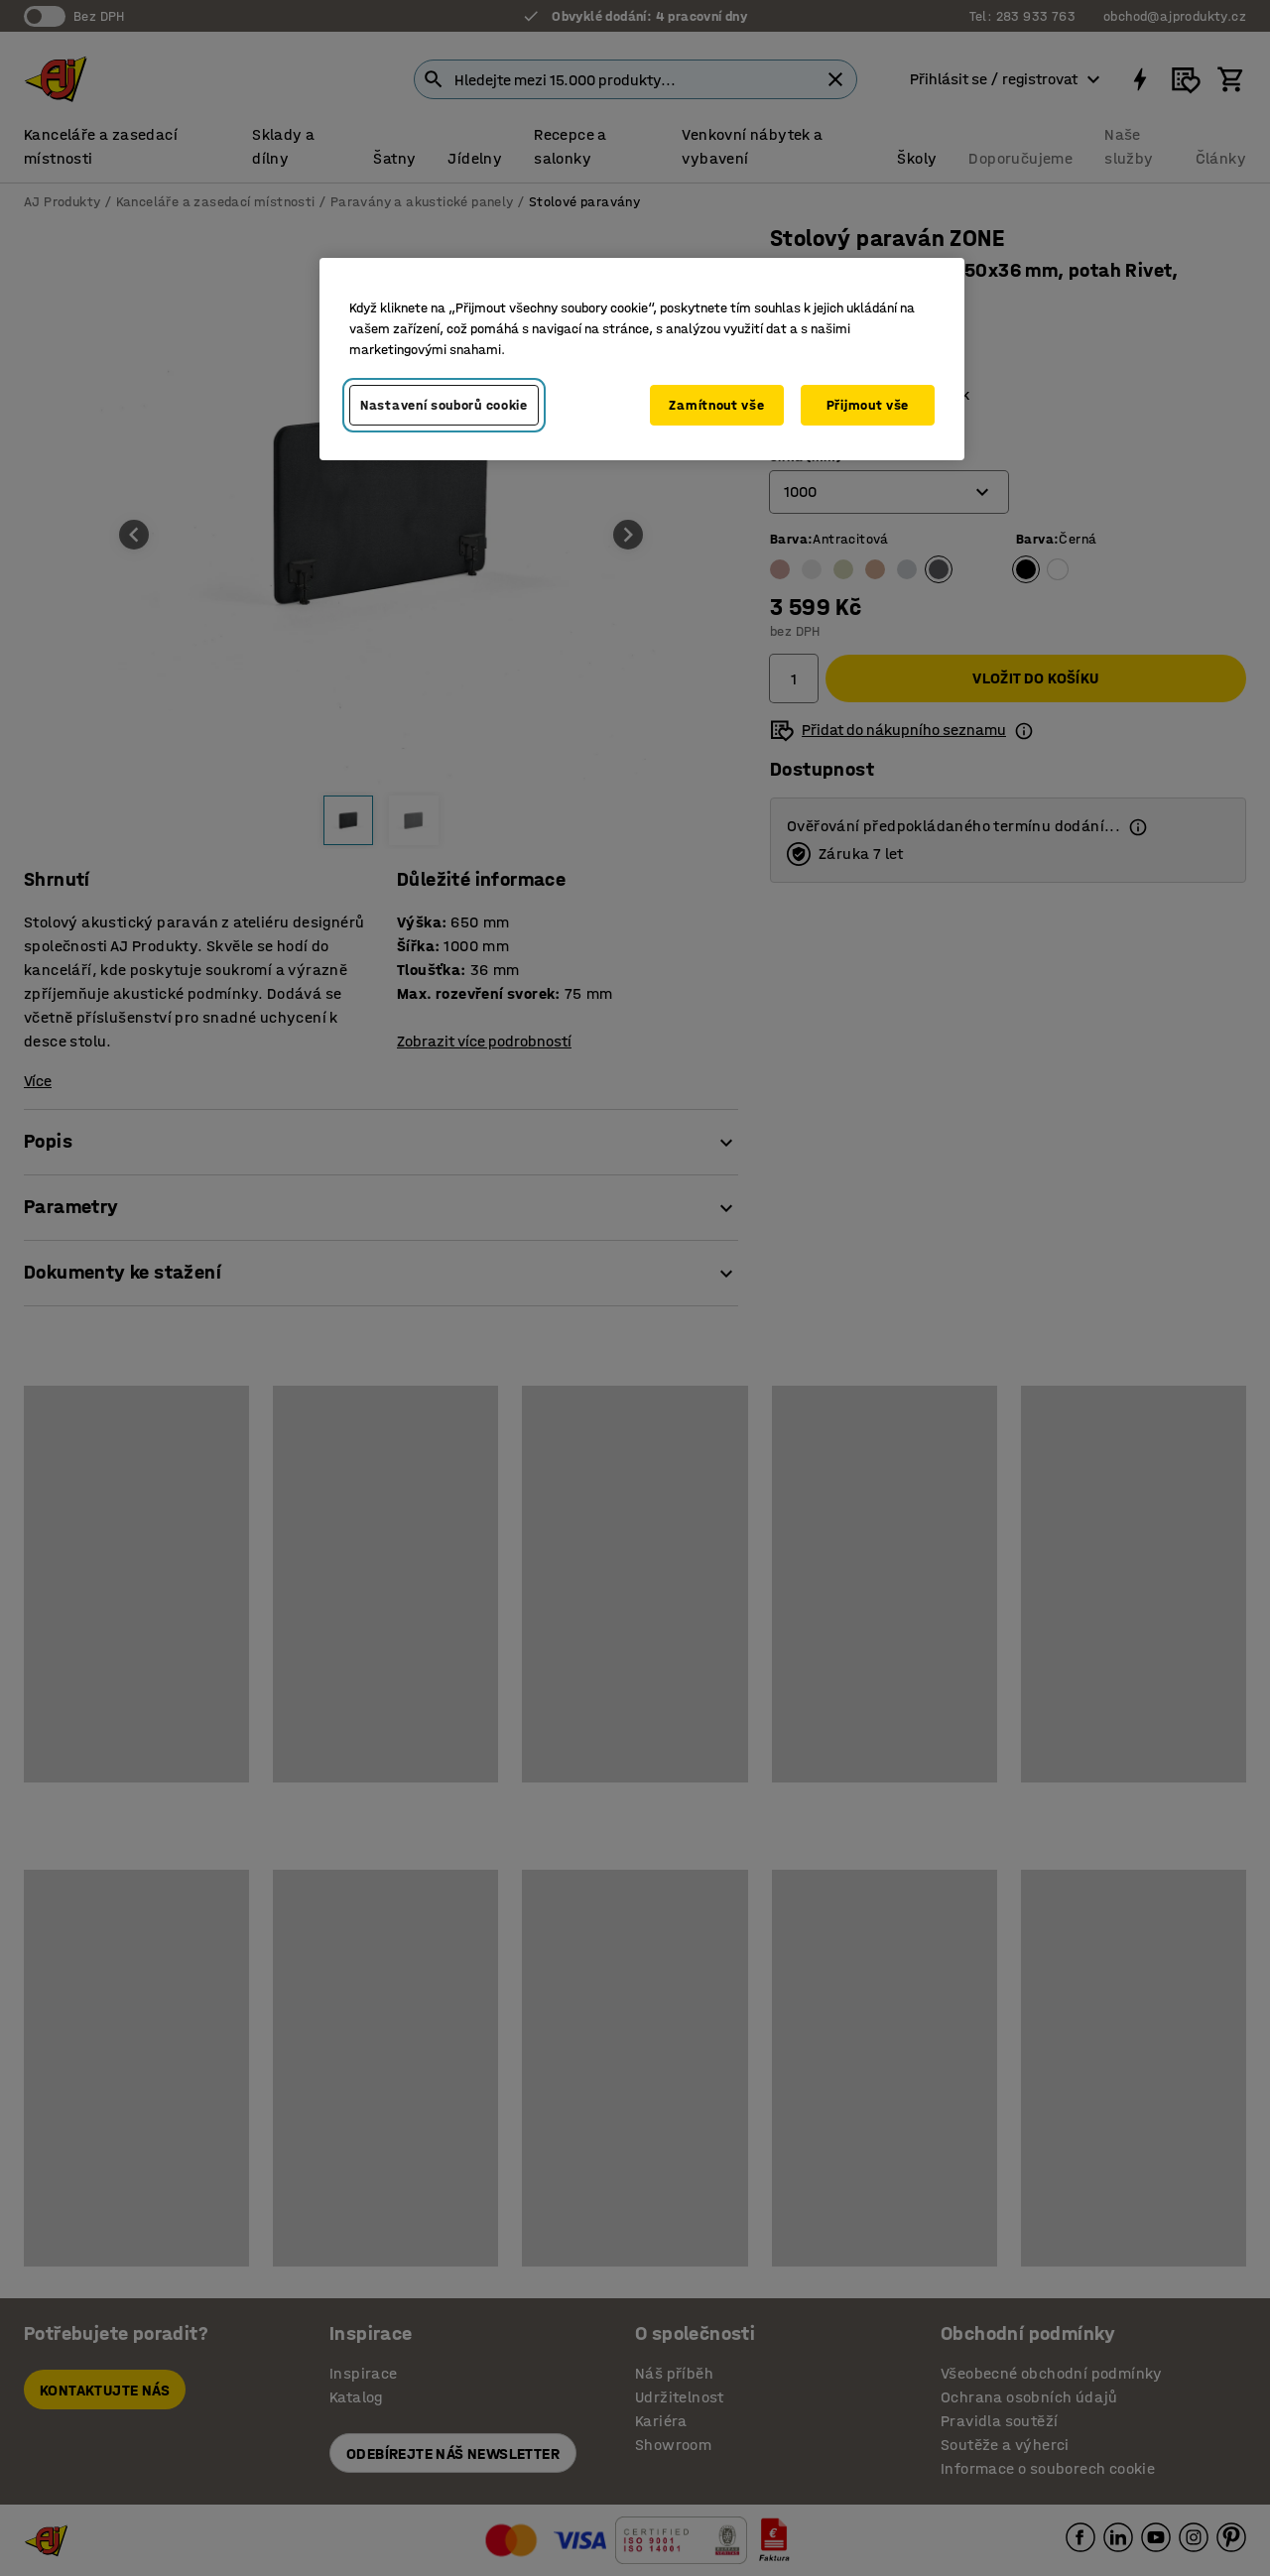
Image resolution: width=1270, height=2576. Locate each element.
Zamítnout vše (716, 405)
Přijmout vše (867, 405)
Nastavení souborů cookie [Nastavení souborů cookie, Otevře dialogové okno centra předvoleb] (444, 405)
